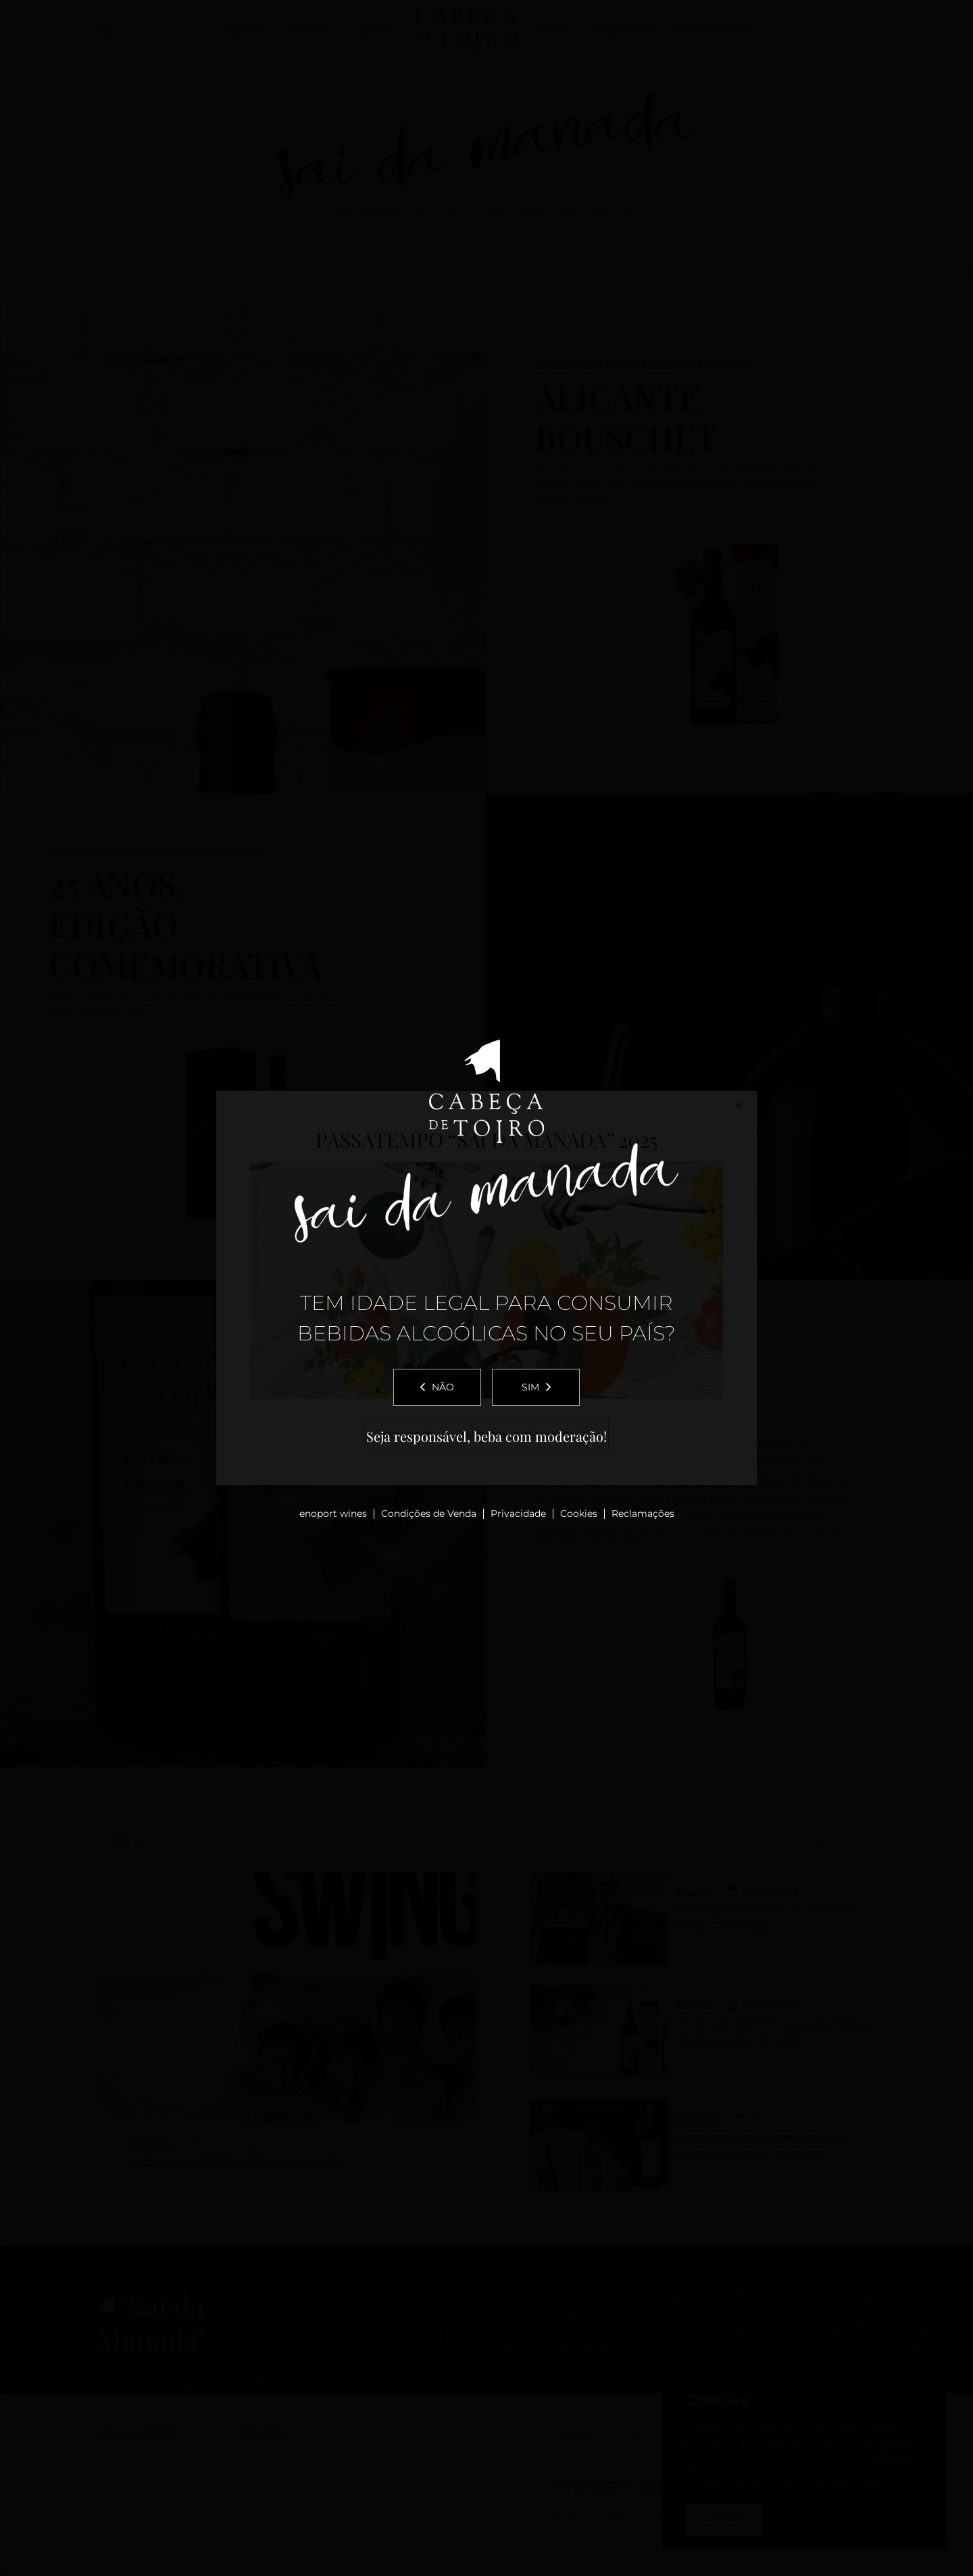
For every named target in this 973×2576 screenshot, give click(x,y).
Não (437, 1387)
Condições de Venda (428, 1513)
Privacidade (518, 1513)
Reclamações (643, 1513)
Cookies (578, 1513)
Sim (536, 1387)
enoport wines (333, 1513)
